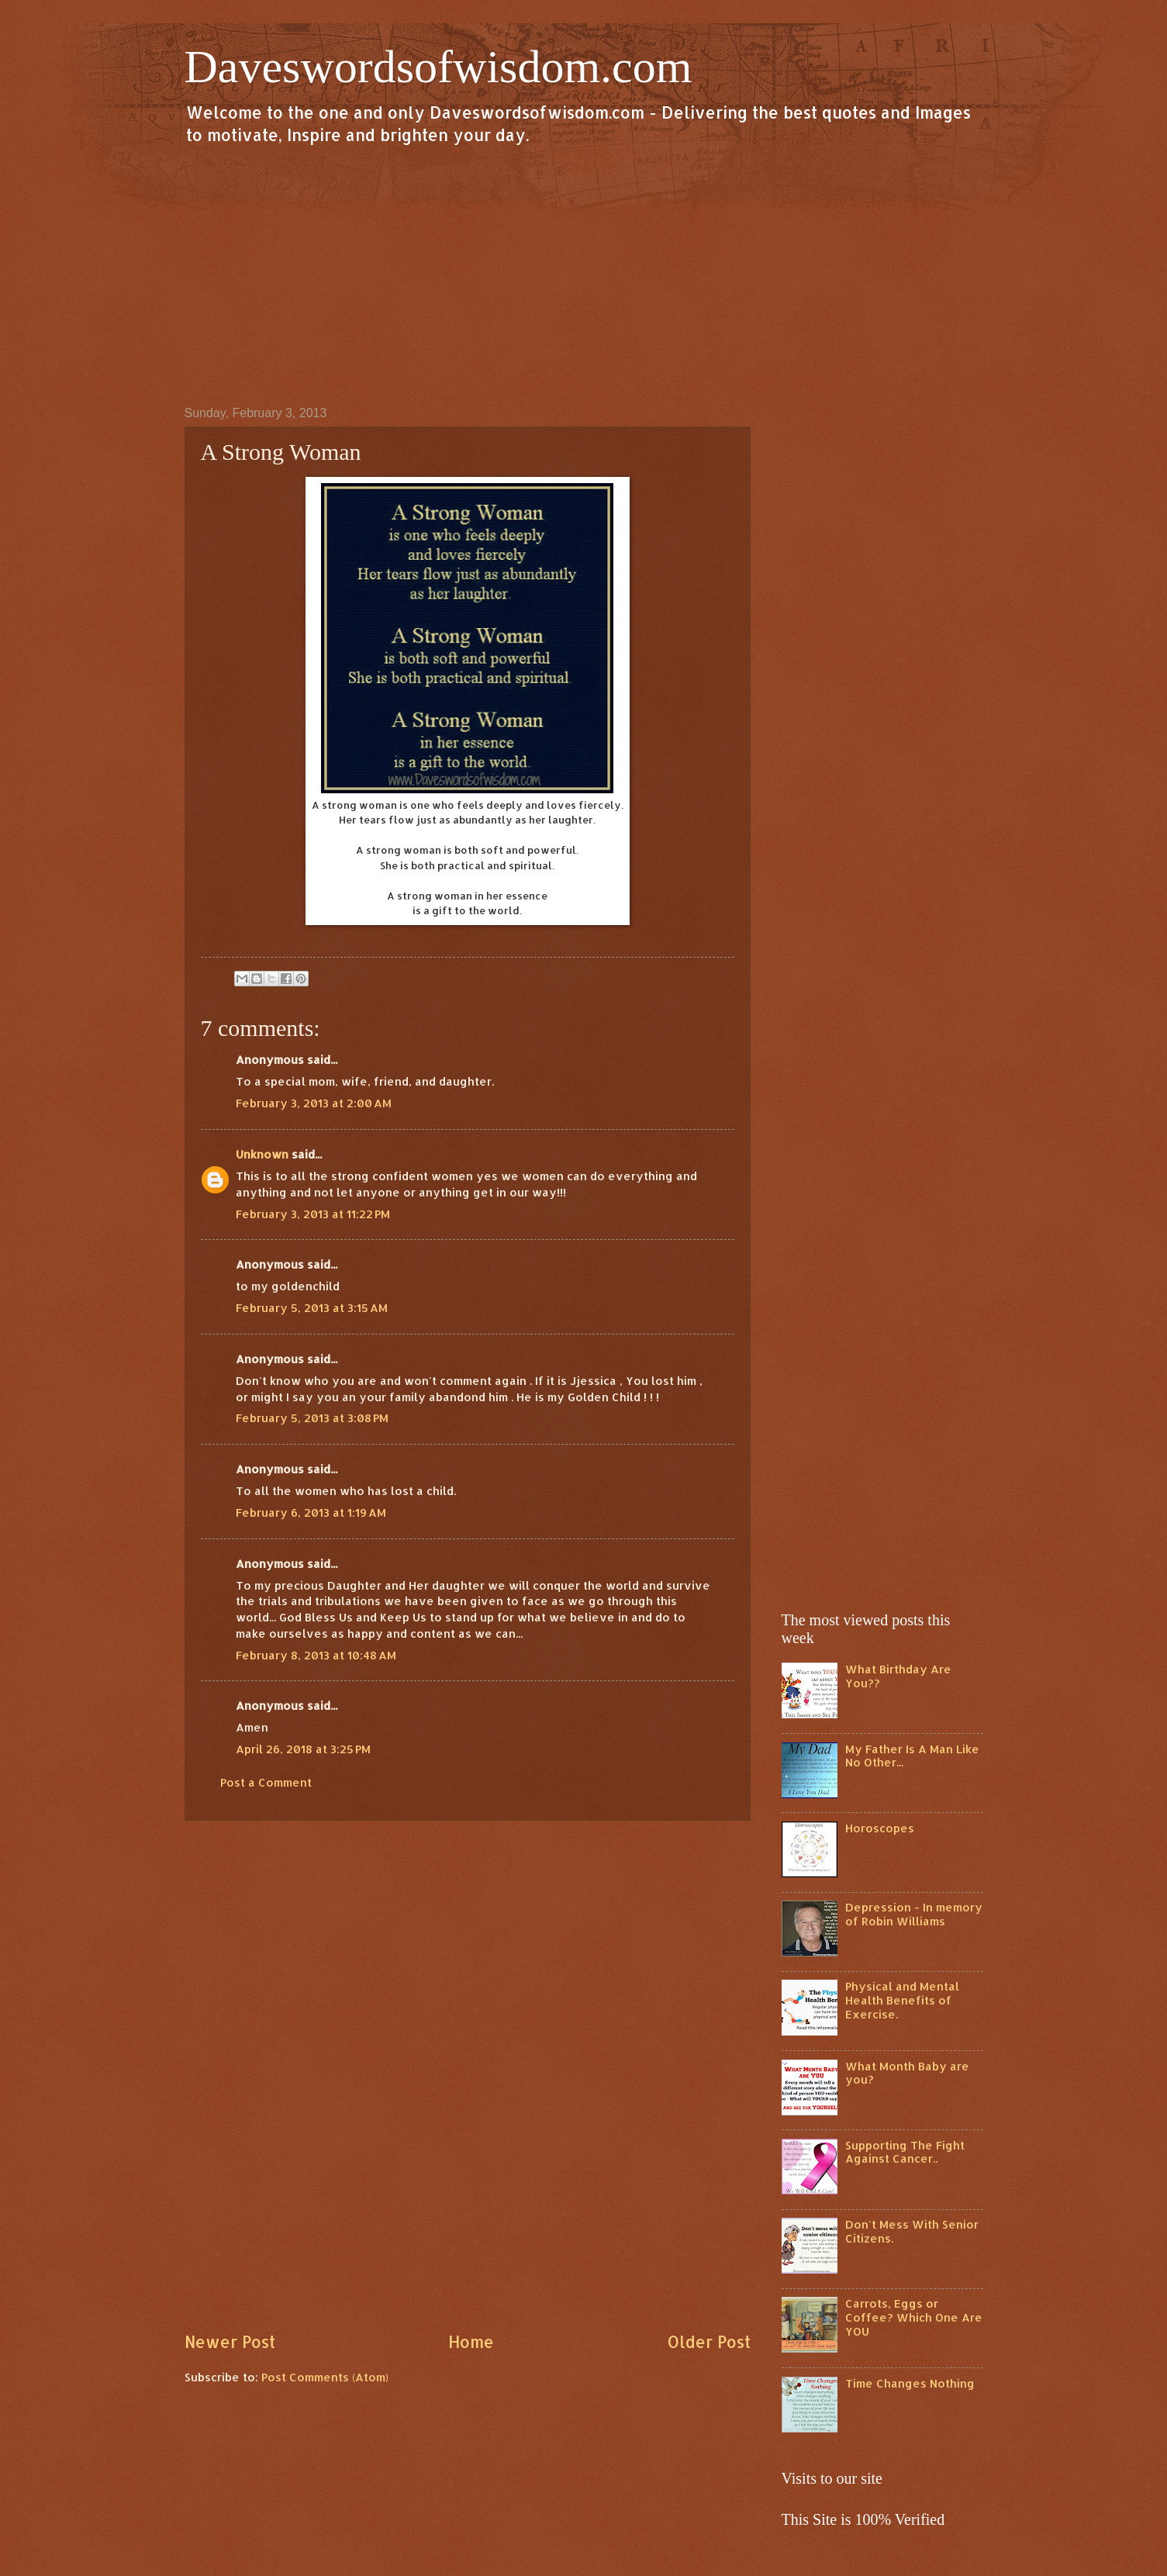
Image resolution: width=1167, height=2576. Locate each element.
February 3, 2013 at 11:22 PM (313, 1214)
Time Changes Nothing (910, 2383)
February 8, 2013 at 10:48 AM (316, 1655)
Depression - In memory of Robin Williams (913, 1914)
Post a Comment (266, 1782)
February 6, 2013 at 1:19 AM (311, 1512)
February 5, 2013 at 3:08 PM (312, 1418)
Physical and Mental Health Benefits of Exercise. (902, 2000)
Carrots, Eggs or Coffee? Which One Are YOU (913, 2317)
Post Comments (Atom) (324, 2377)
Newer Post (230, 2342)
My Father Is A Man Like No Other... (912, 1756)
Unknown (262, 1154)
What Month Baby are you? (907, 2073)
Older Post (709, 2342)
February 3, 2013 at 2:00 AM (314, 1103)
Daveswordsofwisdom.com (438, 66)
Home (471, 2342)
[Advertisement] (584, 274)
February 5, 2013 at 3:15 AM (312, 1307)
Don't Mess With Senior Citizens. (912, 2231)
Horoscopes (879, 1828)
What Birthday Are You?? (898, 1676)
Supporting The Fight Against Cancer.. (905, 2152)
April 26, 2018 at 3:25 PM (303, 1749)
